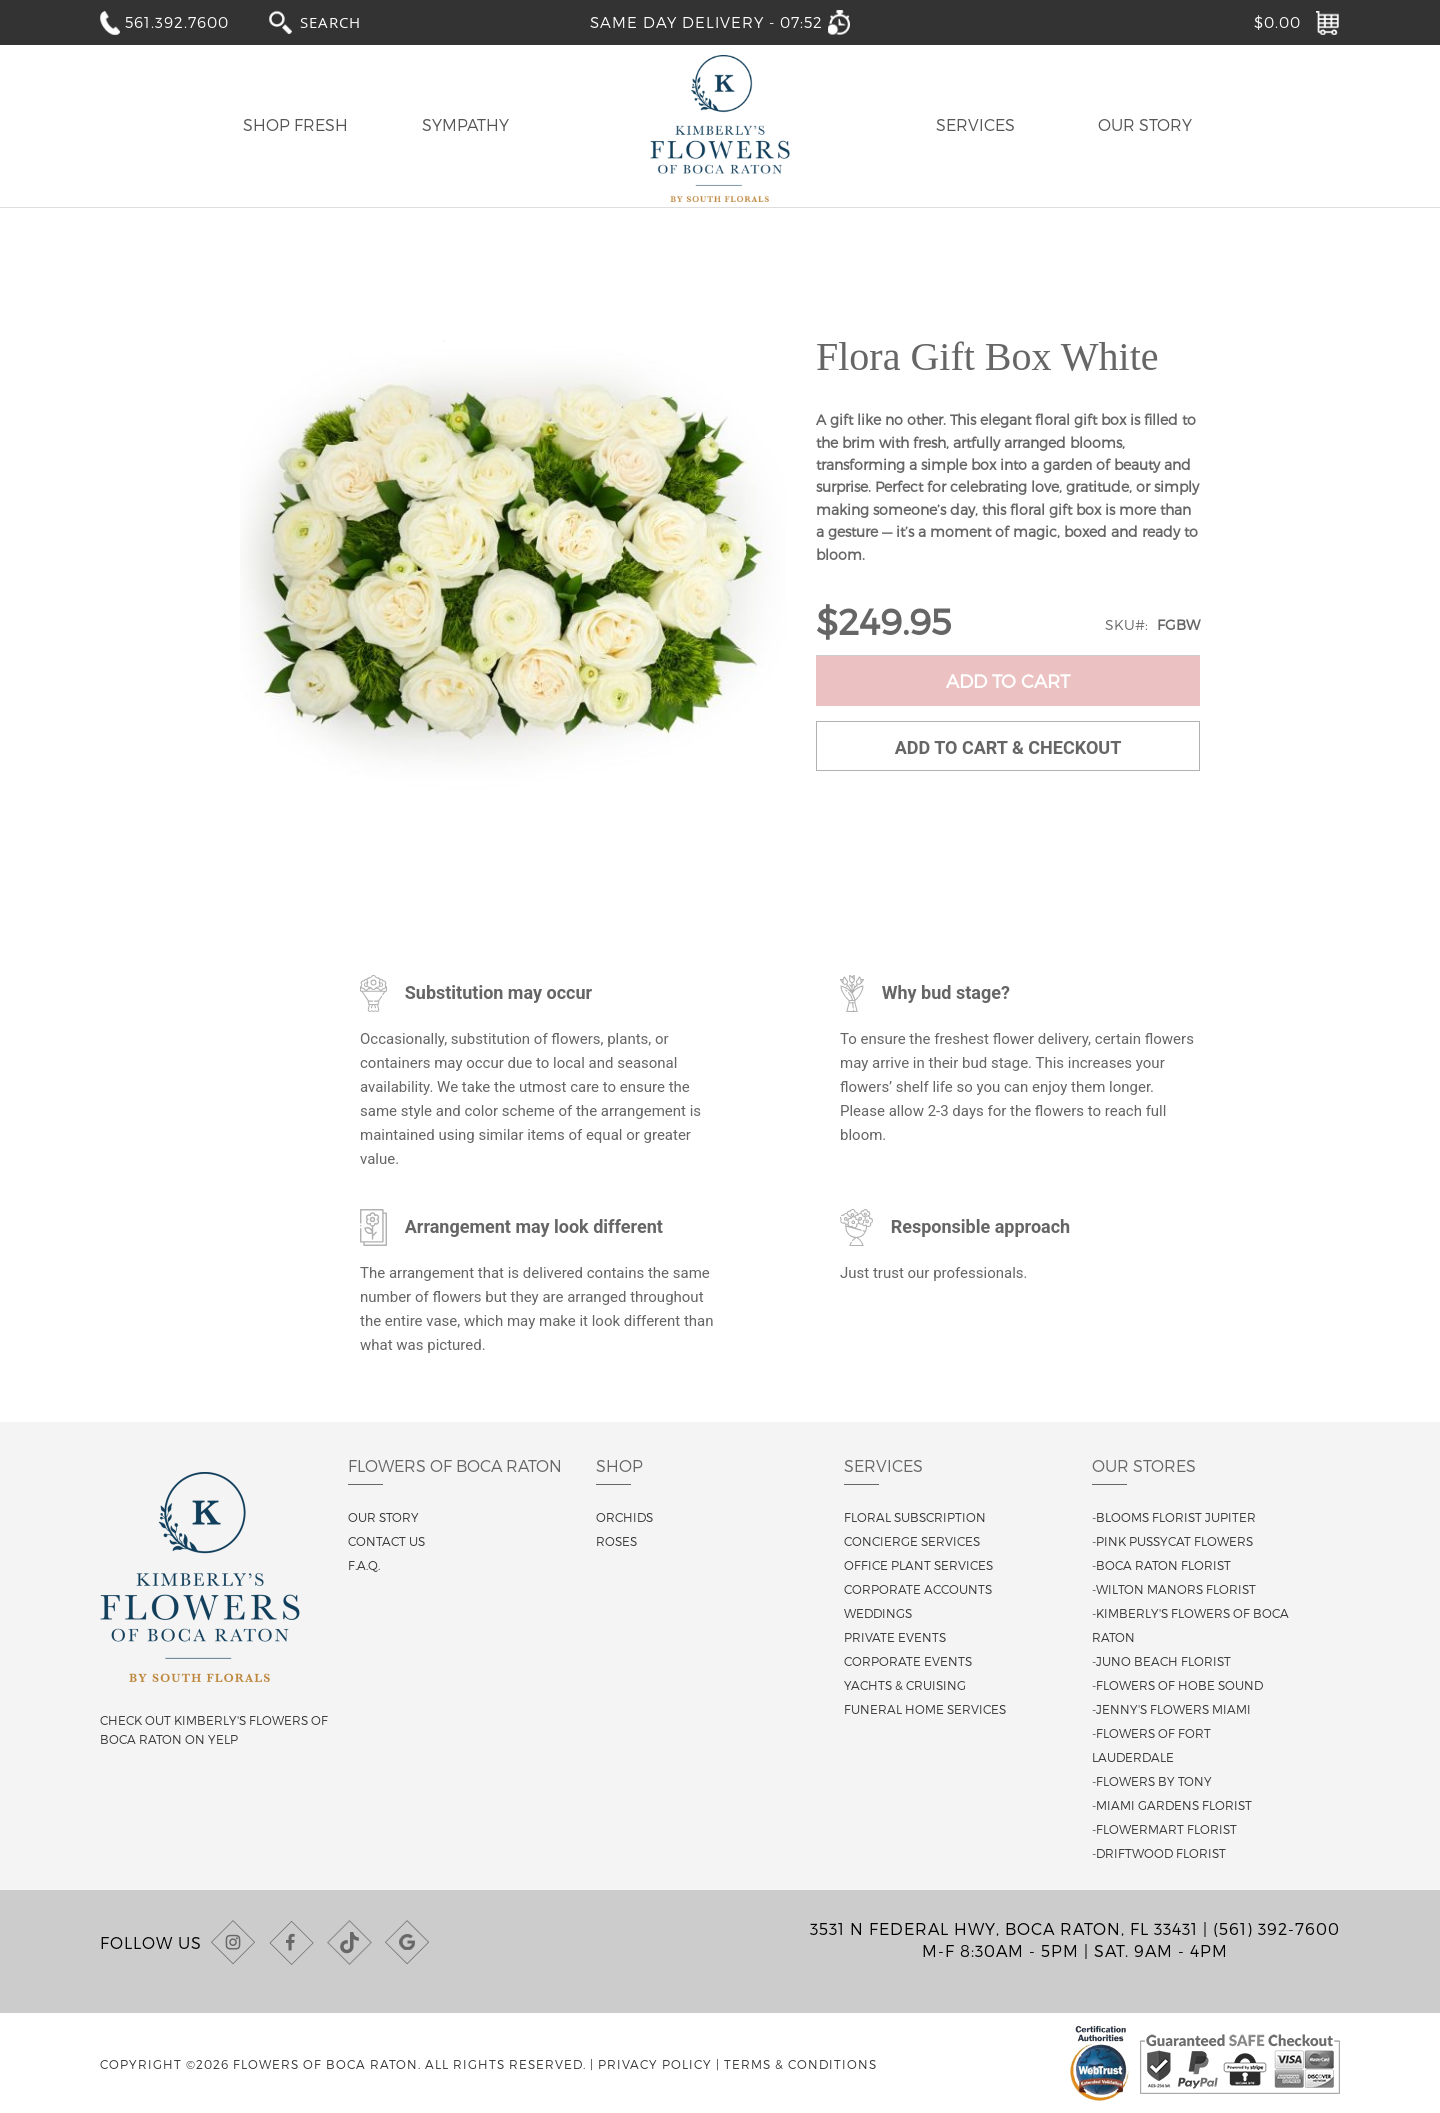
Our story (383, 1517)
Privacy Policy (655, 2064)
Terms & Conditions (800, 2064)
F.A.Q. (364, 1565)
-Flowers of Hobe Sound (1177, 1685)
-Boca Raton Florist (1161, 1565)
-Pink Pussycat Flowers (1172, 1541)
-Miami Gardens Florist (1172, 1805)
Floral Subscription (915, 1517)
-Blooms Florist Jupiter (1174, 1517)
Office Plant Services (918, 1565)
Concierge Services (912, 1541)
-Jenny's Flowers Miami (1171, 1709)
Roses (616, 1541)
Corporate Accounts (918, 1589)
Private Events (895, 1637)
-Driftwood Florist (1159, 1853)
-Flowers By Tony (1152, 1781)
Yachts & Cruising (905, 1685)
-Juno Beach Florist (1161, 1661)
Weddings (878, 1613)
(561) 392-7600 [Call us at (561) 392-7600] (1276, 1928)
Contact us (386, 1541)
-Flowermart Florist (1164, 1829)
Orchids (624, 1517)
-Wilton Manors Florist (1174, 1589)
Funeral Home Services (925, 1709)
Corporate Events (908, 1661)
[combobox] (349, 21)
